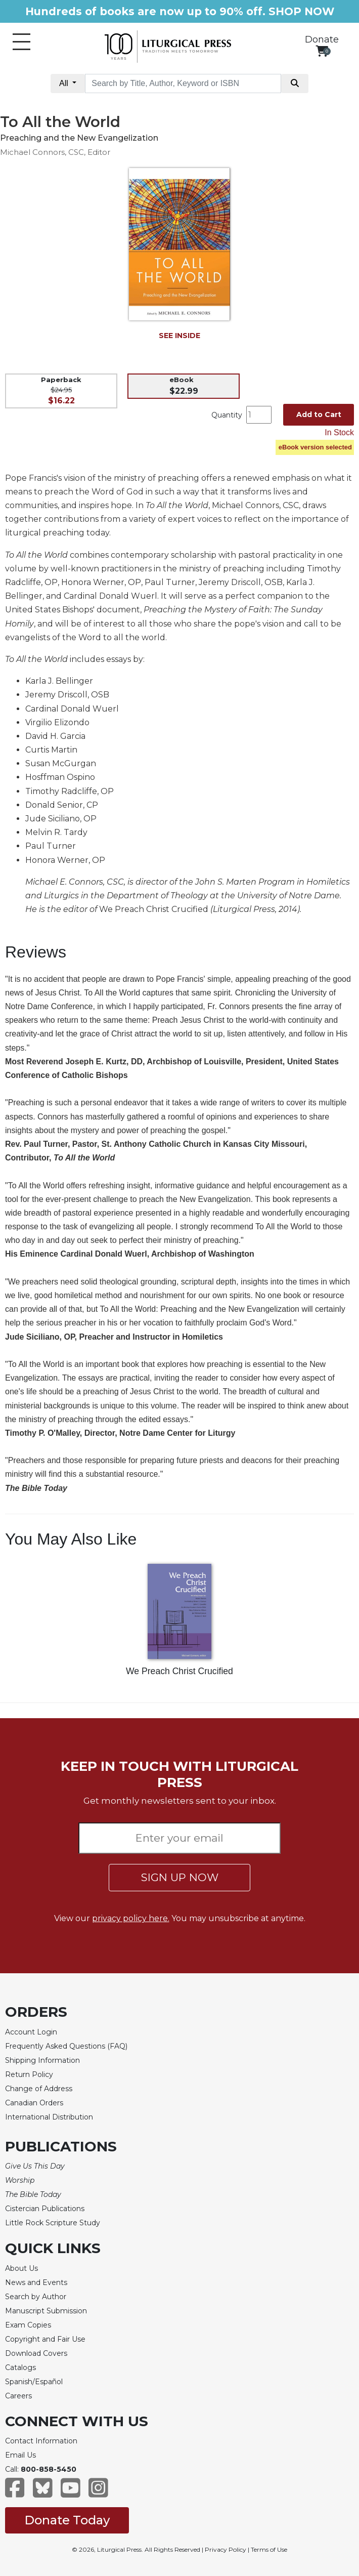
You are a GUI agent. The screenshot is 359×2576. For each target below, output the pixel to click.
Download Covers (36, 2353)
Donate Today (67, 2520)
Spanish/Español (34, 2381)
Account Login (31, 2032)
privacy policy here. (130, 1918)
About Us (21, 2268)
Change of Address (38, 2088)
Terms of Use (269, 2549)
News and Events (36, 2282)
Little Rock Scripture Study (52, 2222)
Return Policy (29, 2074)
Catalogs (20, 2367)
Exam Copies (28, 2325)
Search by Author (35, 2296)
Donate (322, 39)
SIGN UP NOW (179, 1877)
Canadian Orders (34, 2102)
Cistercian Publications (44, 2208)
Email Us (20, 2455)
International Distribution (49, 2117)
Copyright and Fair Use (45, 2339)
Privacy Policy (225, 2549)
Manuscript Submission (46, 2310)
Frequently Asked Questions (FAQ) (66, 2046)
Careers (18, 2395)
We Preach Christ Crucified (179, 1671)
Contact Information (41, 2440)
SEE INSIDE (179, 335)
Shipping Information (42, 2060)
